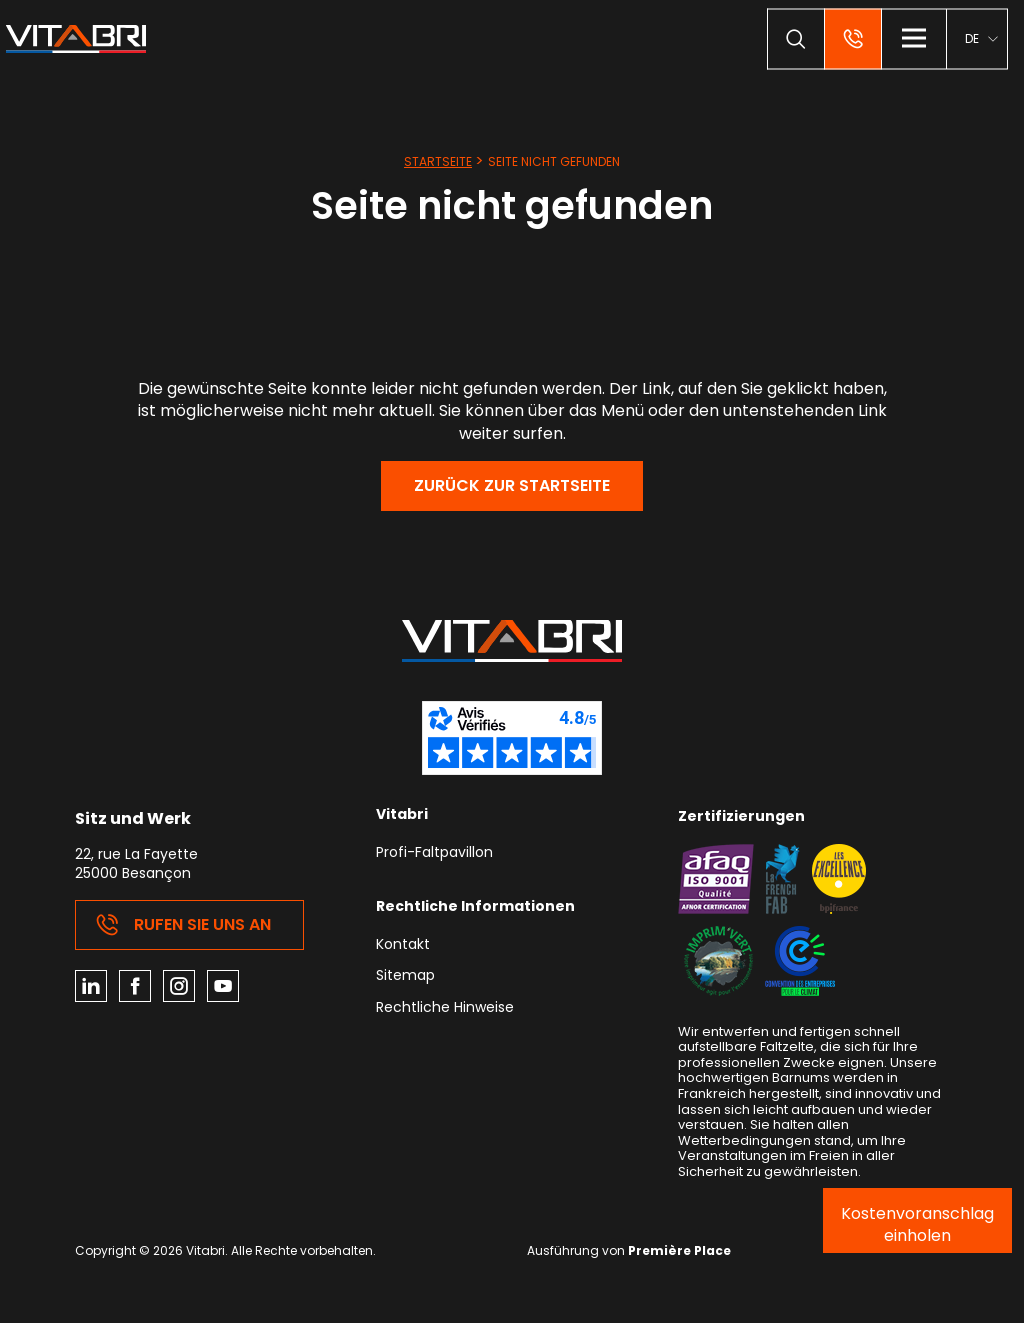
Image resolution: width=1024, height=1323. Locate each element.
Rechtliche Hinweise (445, 1008)
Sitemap (405, 976)
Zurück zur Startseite (512, 485)
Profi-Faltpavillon (434, 853)
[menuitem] (981, 38)
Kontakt (403, 945)
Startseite (438, 161)
